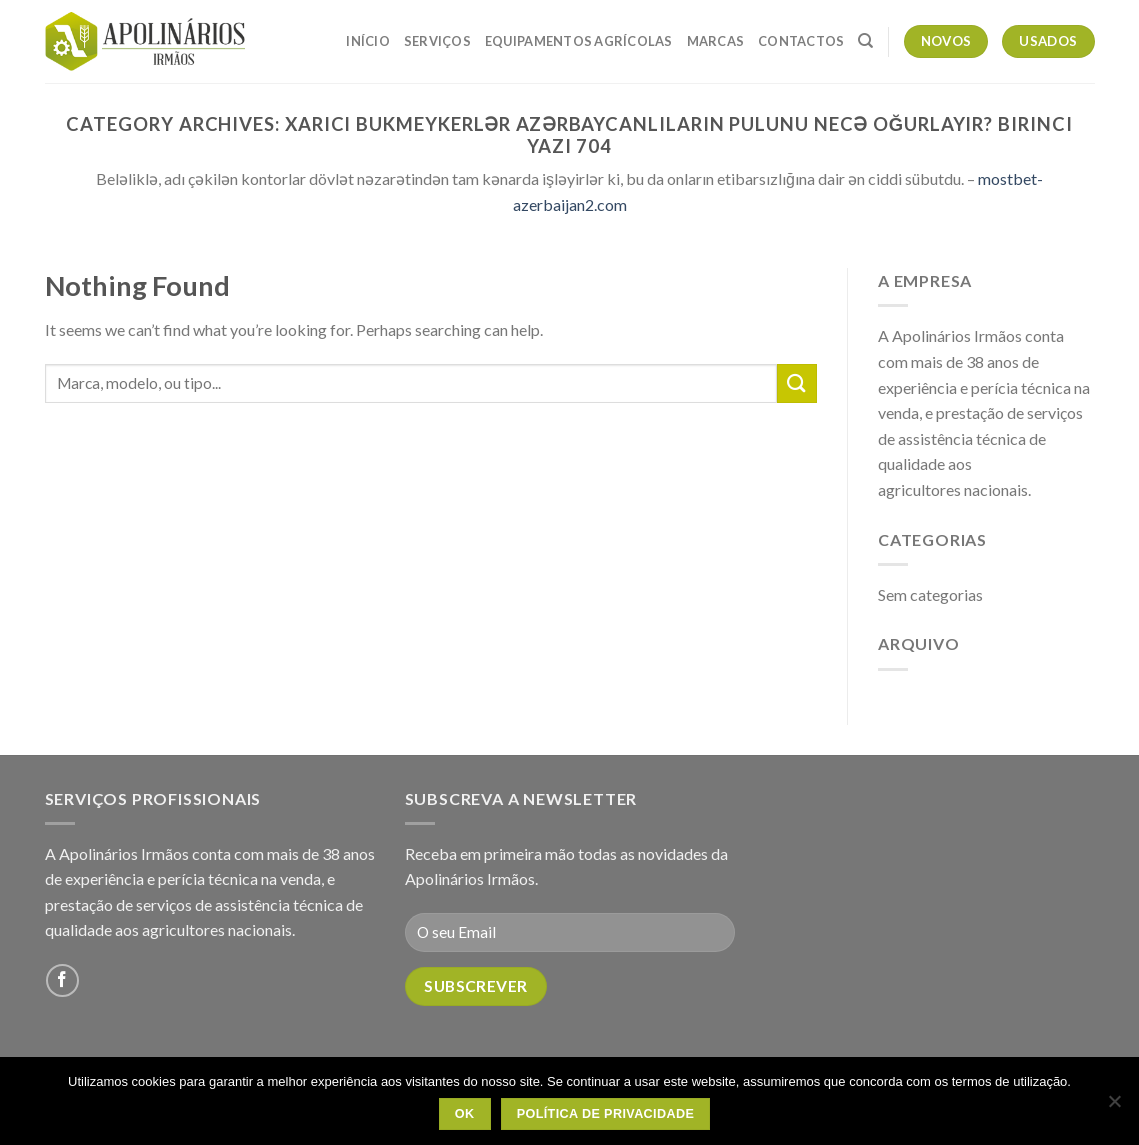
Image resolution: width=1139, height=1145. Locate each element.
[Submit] (797, 383)
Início (368, 41)
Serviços (437, 41)
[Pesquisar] (865, 41)
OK (465, 1114)
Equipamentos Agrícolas (579, 41)
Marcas (716, 41)
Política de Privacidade (606, 1114)
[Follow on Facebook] (62, 980)
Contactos (801, 41)
